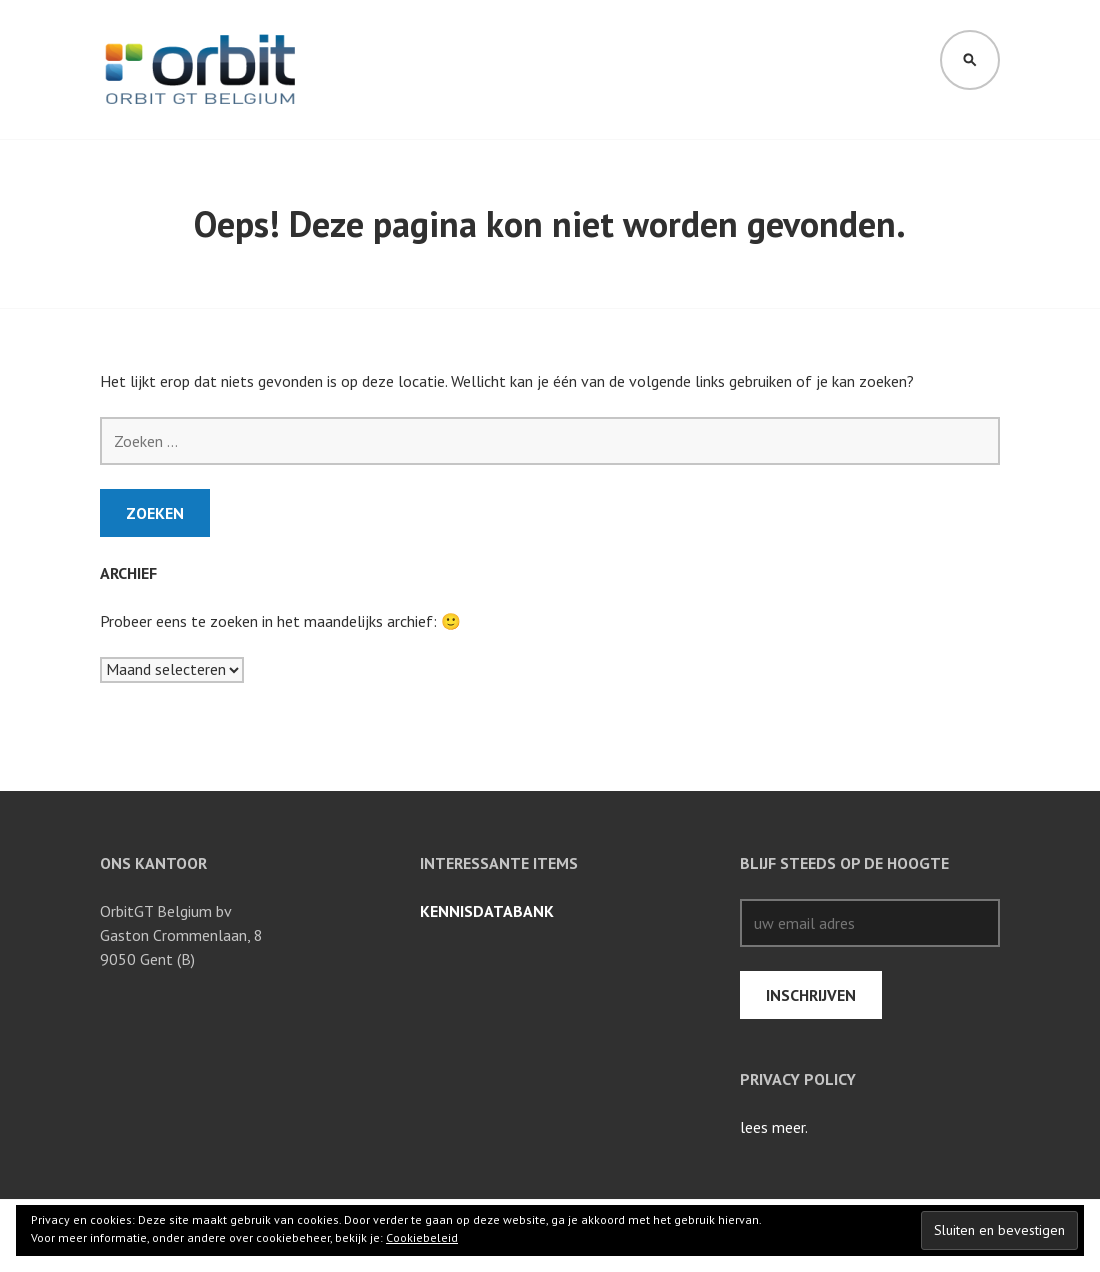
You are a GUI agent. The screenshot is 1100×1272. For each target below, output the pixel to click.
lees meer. (774, 1127)
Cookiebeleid (422, 1237)
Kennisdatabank (487, 911)
